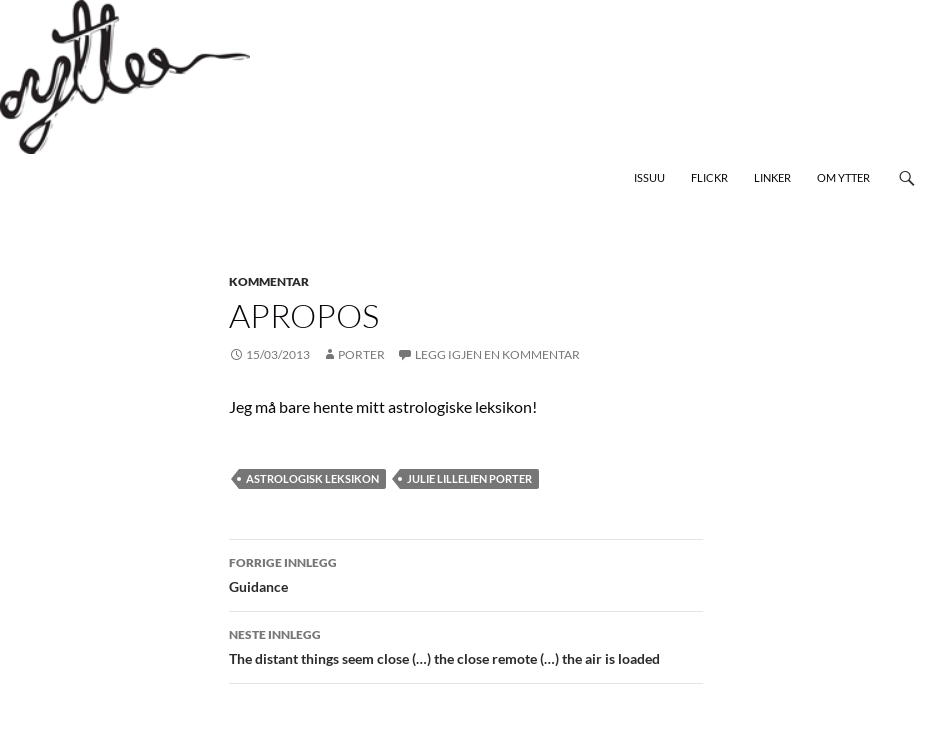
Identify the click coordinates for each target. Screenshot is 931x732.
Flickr (709, 177)
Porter (361, 354)
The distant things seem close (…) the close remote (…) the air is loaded (466, 645)
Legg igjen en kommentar (497, 354)
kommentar (269, 281)
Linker (772, 177)
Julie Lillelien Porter (469, 478)
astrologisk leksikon (312, 478)
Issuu (649, 177)
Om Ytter (843, 177)
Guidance (466, 573)
